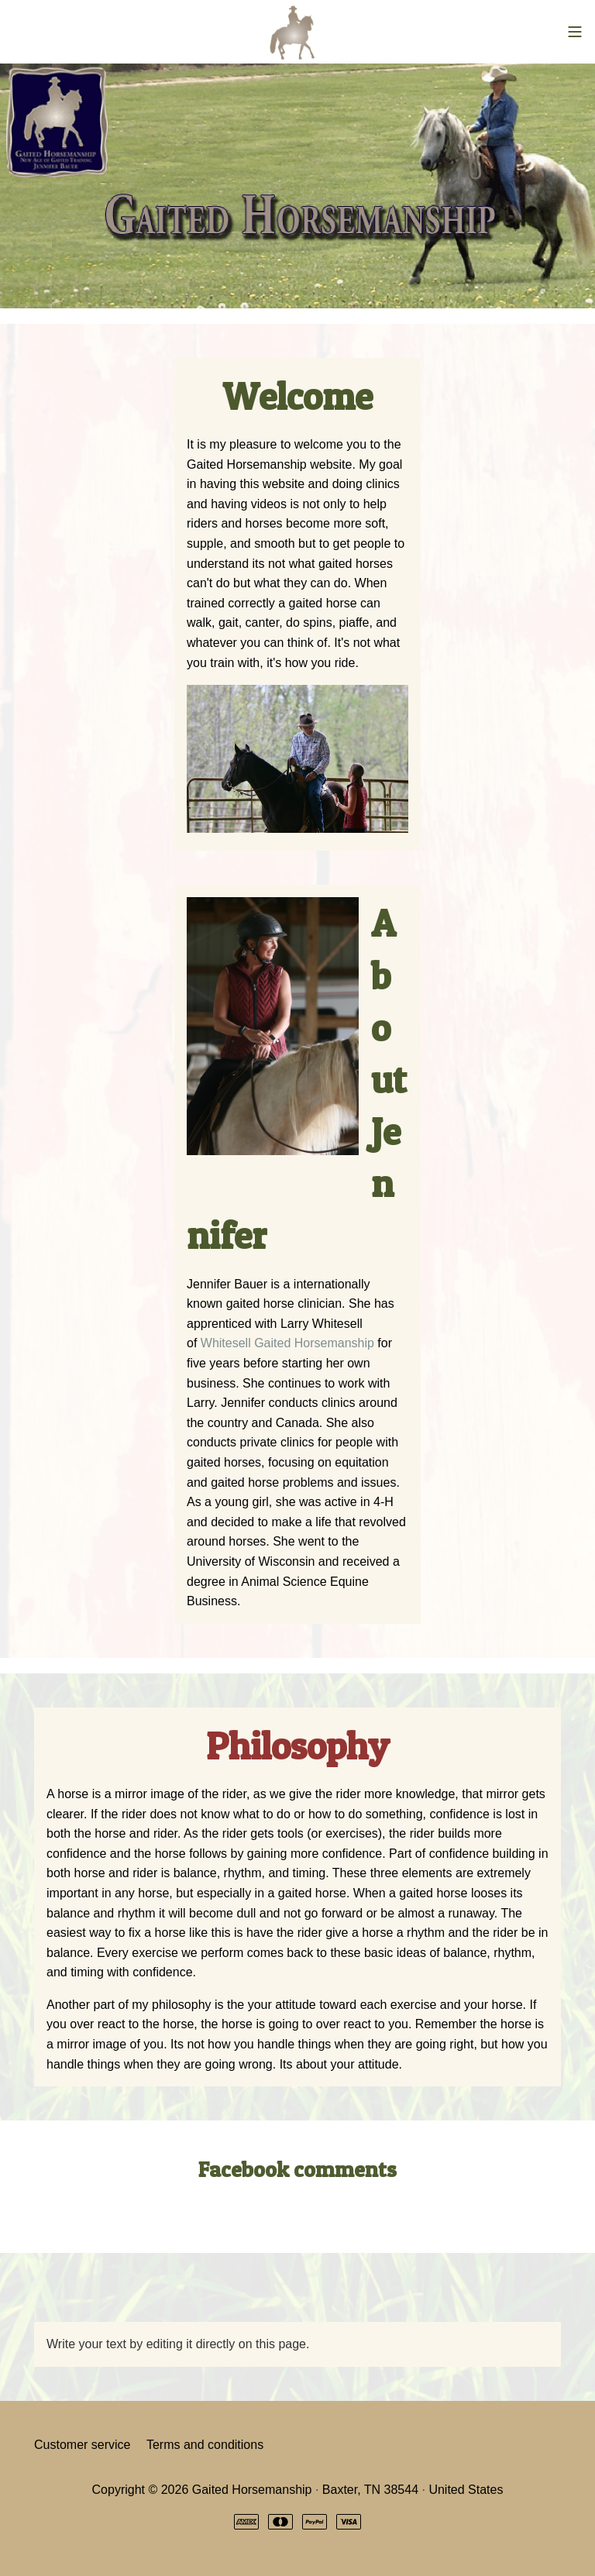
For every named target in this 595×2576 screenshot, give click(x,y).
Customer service (82, 2444)
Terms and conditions (204, 2444)
